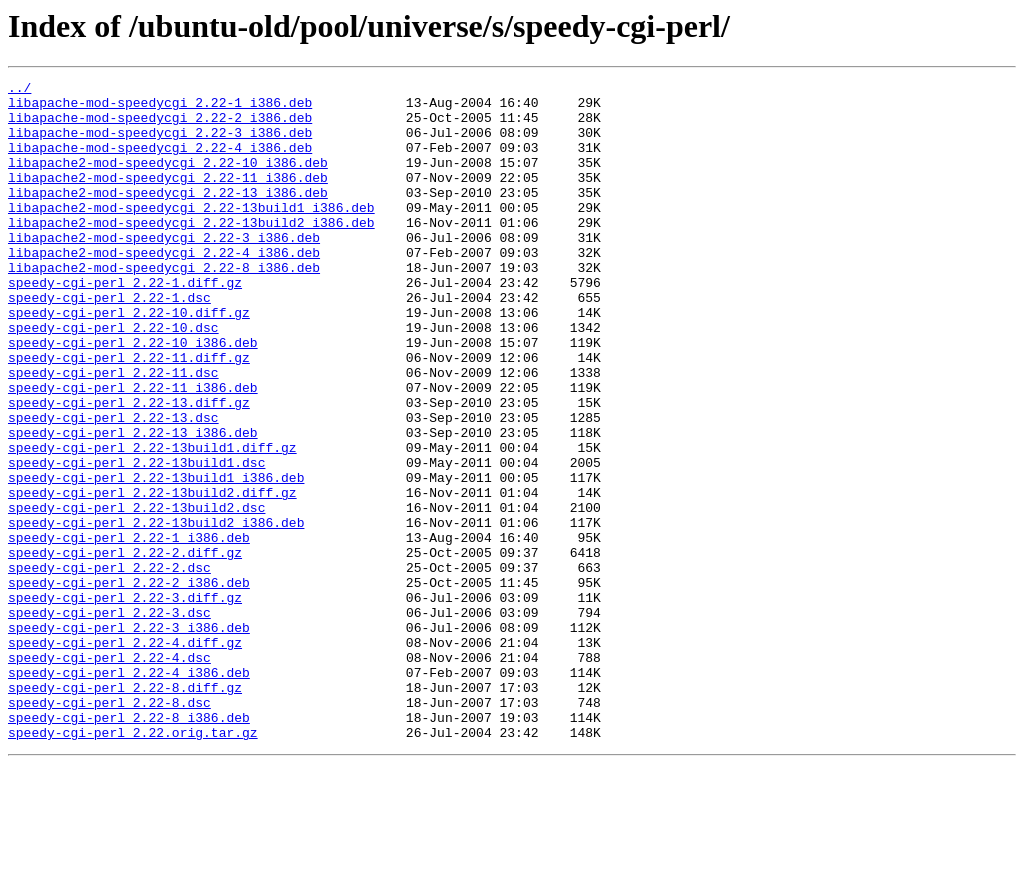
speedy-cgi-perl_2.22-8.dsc (109, 828)
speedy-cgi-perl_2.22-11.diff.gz (129, 414)
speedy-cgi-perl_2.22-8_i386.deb (129, 846)
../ (19, 90)
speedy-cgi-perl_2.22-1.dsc (109, 342)
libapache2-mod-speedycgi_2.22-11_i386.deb (168, 198)
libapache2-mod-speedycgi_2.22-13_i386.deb (168, 216)
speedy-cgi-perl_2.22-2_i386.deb (129, 684)
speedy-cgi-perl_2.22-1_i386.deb (129, 630)
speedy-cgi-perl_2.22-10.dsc (113, 378)
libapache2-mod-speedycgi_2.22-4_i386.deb (164, 288)
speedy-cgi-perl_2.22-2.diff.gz (125, 648)
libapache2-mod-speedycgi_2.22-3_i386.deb (164, 270)
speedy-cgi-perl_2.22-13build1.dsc (136, 540)
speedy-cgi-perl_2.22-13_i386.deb (133, 504)
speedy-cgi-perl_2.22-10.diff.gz (129, 360)
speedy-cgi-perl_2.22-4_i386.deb (129, 792)
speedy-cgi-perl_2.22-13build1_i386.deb (156, 558)
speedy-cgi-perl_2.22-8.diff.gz (125, 810)
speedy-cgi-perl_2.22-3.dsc (109, 720)
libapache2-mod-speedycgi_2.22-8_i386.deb (164, 306)
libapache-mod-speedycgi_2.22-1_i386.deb (160, 108)
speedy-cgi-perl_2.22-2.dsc (109, 666)
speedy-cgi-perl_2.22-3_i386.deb (129, 738)
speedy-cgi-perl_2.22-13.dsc (113, 486)
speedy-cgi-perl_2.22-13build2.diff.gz (152, 576)
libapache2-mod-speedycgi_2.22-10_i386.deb (168, 180)
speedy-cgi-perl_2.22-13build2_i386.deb (156, 612)
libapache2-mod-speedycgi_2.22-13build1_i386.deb (191, 234)
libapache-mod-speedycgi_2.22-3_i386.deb (160, 144)
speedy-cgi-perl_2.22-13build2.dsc (136, 594)
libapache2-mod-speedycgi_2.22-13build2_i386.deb (191, 252)
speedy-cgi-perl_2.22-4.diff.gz (125, 756)
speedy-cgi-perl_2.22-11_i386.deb (133, 450)
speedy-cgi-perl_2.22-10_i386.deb (133, 396)
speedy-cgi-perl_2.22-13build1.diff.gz (152, 522)
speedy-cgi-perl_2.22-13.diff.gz (129, 468)
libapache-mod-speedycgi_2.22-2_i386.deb (160, 126)
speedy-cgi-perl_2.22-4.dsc (109, 774)
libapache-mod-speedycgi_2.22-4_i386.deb (160, 162)
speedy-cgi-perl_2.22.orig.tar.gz (133, 864)
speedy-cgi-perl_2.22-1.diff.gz (125, 324)
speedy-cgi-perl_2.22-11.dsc (113, 432)
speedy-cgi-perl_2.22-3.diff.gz (125, 702)
